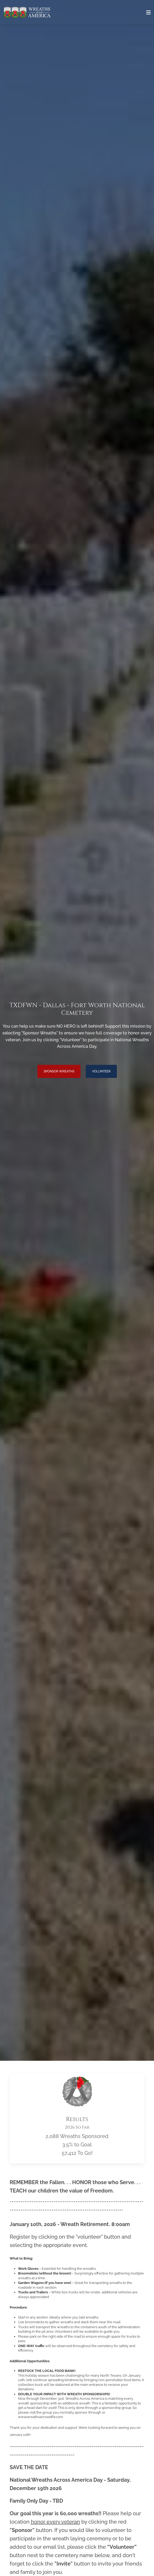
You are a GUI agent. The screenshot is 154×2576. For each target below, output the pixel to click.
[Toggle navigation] (148, 12)
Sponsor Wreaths (59, 1071)
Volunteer (101, 1071)
